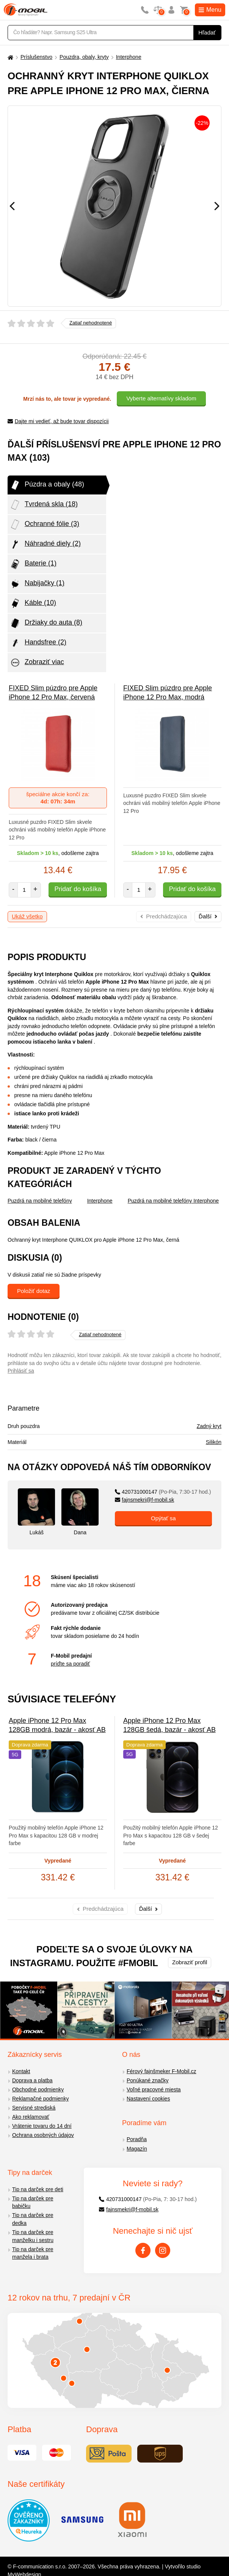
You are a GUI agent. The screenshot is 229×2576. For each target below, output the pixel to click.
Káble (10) (32, 603)
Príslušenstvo (36, 57)
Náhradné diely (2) (45, 544)
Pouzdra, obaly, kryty (84, 57)
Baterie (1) (32, 564)
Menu (210, 9)
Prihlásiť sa (21, 1371)
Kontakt (21, 2071)
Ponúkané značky (148, 2080)
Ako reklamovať (30, 2117)
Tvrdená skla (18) (43, 504)
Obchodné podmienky (38, 2089)
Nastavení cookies (148, 2099)
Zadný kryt (209, 1426)
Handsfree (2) (37, 643)
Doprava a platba (32, 2080)
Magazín (137, 2149)
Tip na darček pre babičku (32, 2202)
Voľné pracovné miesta (154, 2089)
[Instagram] (162, 2250)
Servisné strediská (33, 2108)
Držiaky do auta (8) (45, 623)
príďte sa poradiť (70, 1664)
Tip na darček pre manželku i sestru (32, 2236)
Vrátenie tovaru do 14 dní (42, 2126)
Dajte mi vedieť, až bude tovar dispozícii (58, 421)
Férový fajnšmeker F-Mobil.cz (161, 2071)
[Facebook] (143, 2250)
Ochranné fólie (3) (44, 524)
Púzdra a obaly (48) (46, 485)
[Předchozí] (12, 206)
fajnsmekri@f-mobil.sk (144, 1500)
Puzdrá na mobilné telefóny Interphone (173, 1201)
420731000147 (163, 1492)
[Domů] (9, 57)
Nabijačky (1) (36, 583)
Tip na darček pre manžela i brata (32, 2253)
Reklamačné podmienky (40, 2099)
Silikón (213, 1442)
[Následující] (217, 206)
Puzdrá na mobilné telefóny (40, 1201)
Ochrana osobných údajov (43, 2135)
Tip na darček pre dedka (32, 2219)
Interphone (128, 57)
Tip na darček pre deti (37, 2189)
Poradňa (137, 2139)
